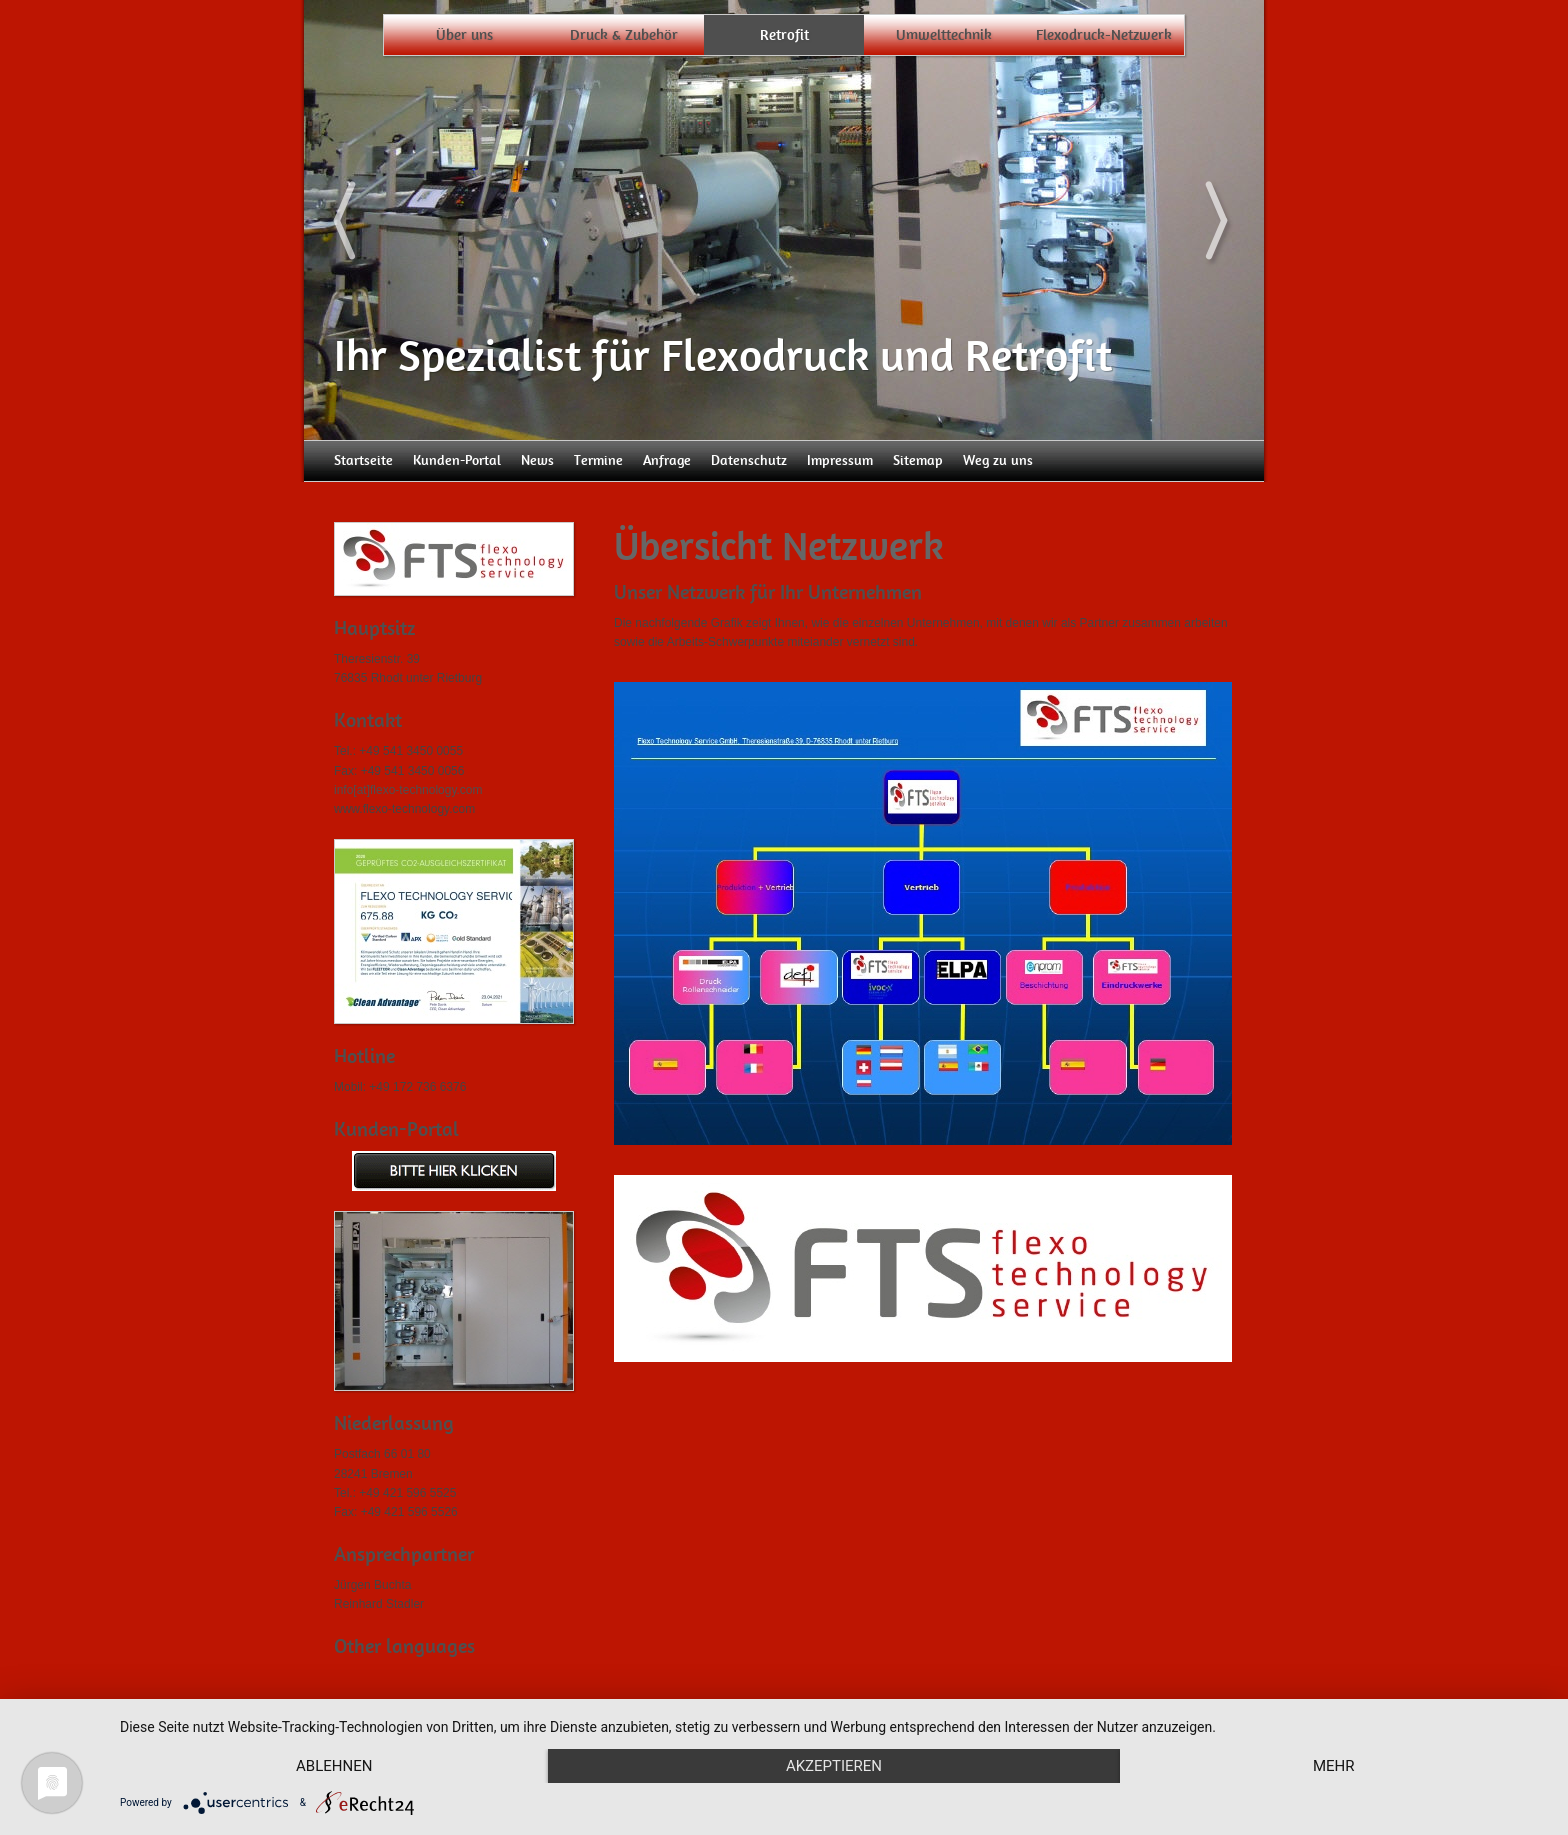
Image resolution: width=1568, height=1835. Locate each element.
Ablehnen (334, 1766)
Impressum (840, 460)
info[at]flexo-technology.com (408, 790)
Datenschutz (749, 460)
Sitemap (918, 460)
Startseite (363, 460)
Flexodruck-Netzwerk (1104, 35)
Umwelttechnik (944, 35)
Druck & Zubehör (624, 35)
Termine (598, 460)
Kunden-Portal (457, 460)
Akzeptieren (834, 1766)
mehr (1334, 1766)
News (537, 460)
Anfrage (667, 460)
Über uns (464, 35)
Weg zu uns (998, 460)
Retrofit (784, 35)
